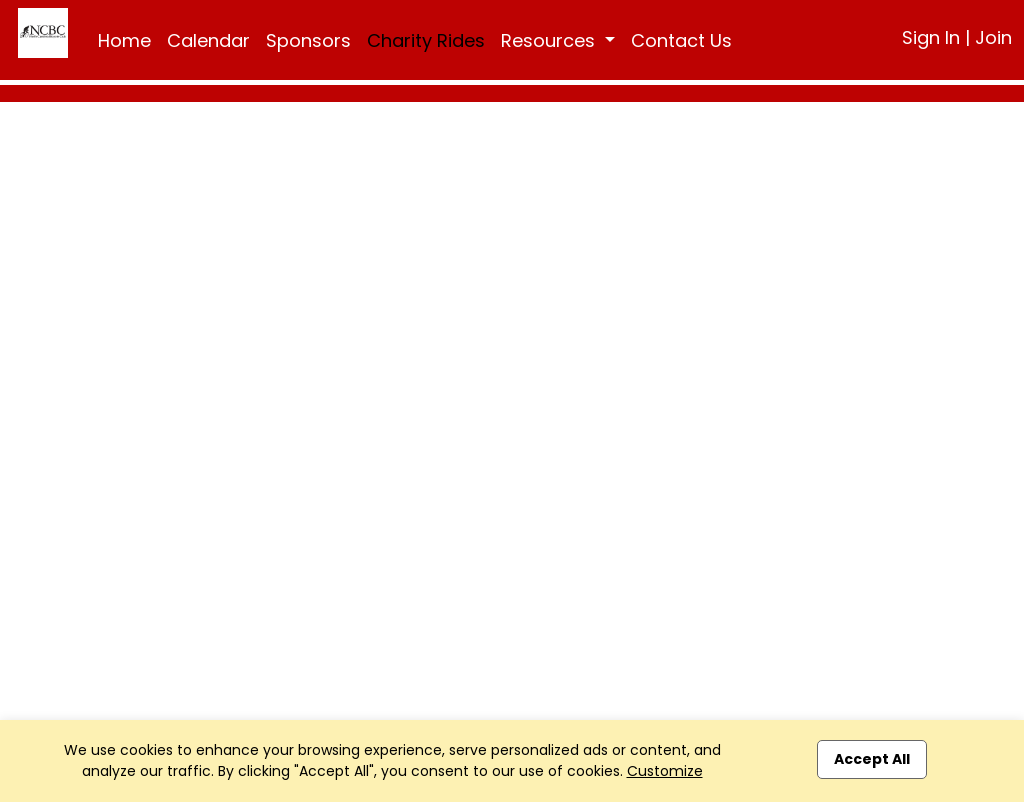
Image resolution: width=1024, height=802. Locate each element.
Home (124, 40)
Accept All (872, 759)
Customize (665, 771)
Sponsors (308, 40)
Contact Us (681, 40)
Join (993, 37)
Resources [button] (550, 40)
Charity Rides (426, 40)
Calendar (208, 40)
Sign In (931, 37)
